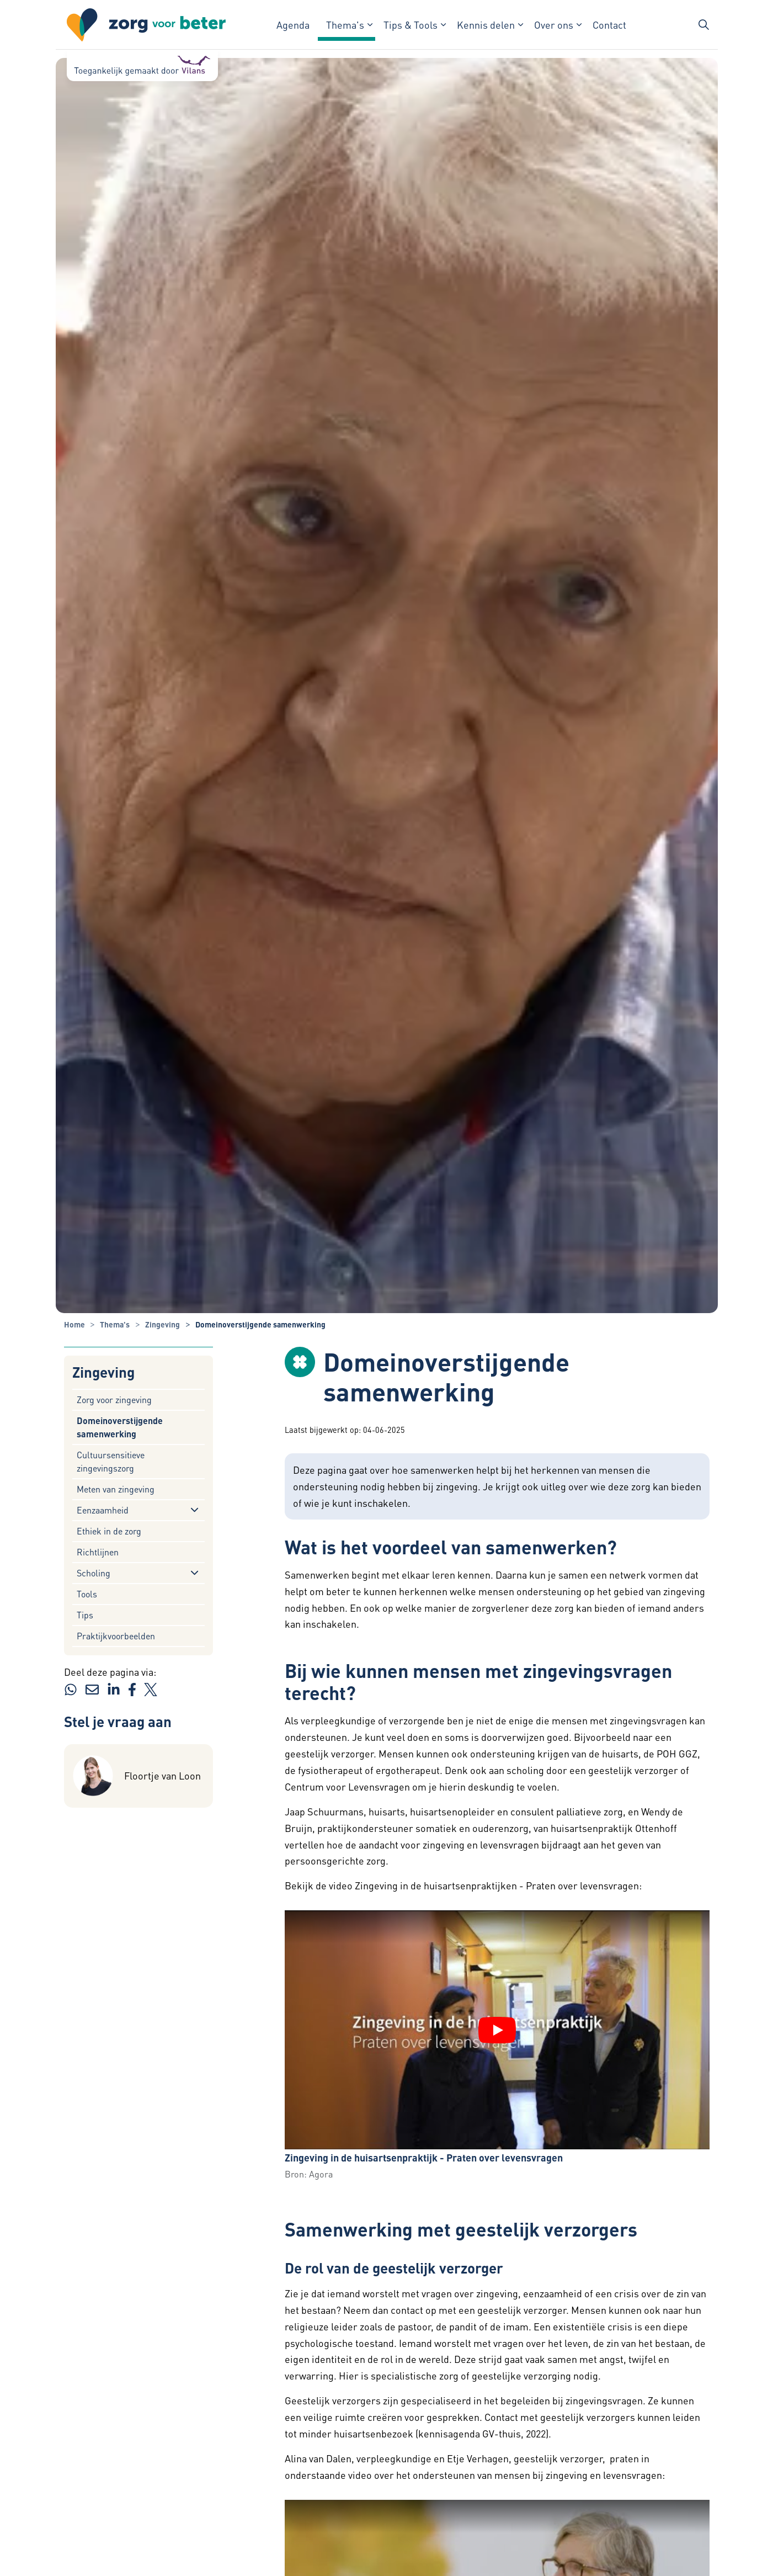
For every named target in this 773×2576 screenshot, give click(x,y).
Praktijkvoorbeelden (116, 1636)
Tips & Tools (410, 24)
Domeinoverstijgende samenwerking (120, 1427)
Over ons (553, 24)
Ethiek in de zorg (109, 1531)
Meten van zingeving (115, 1489)
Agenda (293, 24)
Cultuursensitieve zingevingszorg (111, 1461)
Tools (87, 1594)
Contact (609, 24)
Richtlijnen (98, 1552)
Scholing (93, 1573)
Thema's (345, 24)
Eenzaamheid (103, 1510)
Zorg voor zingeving (114, 1399)
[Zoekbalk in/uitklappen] (703, 25)
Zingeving (103, 1372)
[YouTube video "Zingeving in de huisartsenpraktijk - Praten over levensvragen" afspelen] (497, 2030)
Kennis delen (486, 24)
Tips (85, 1615)
